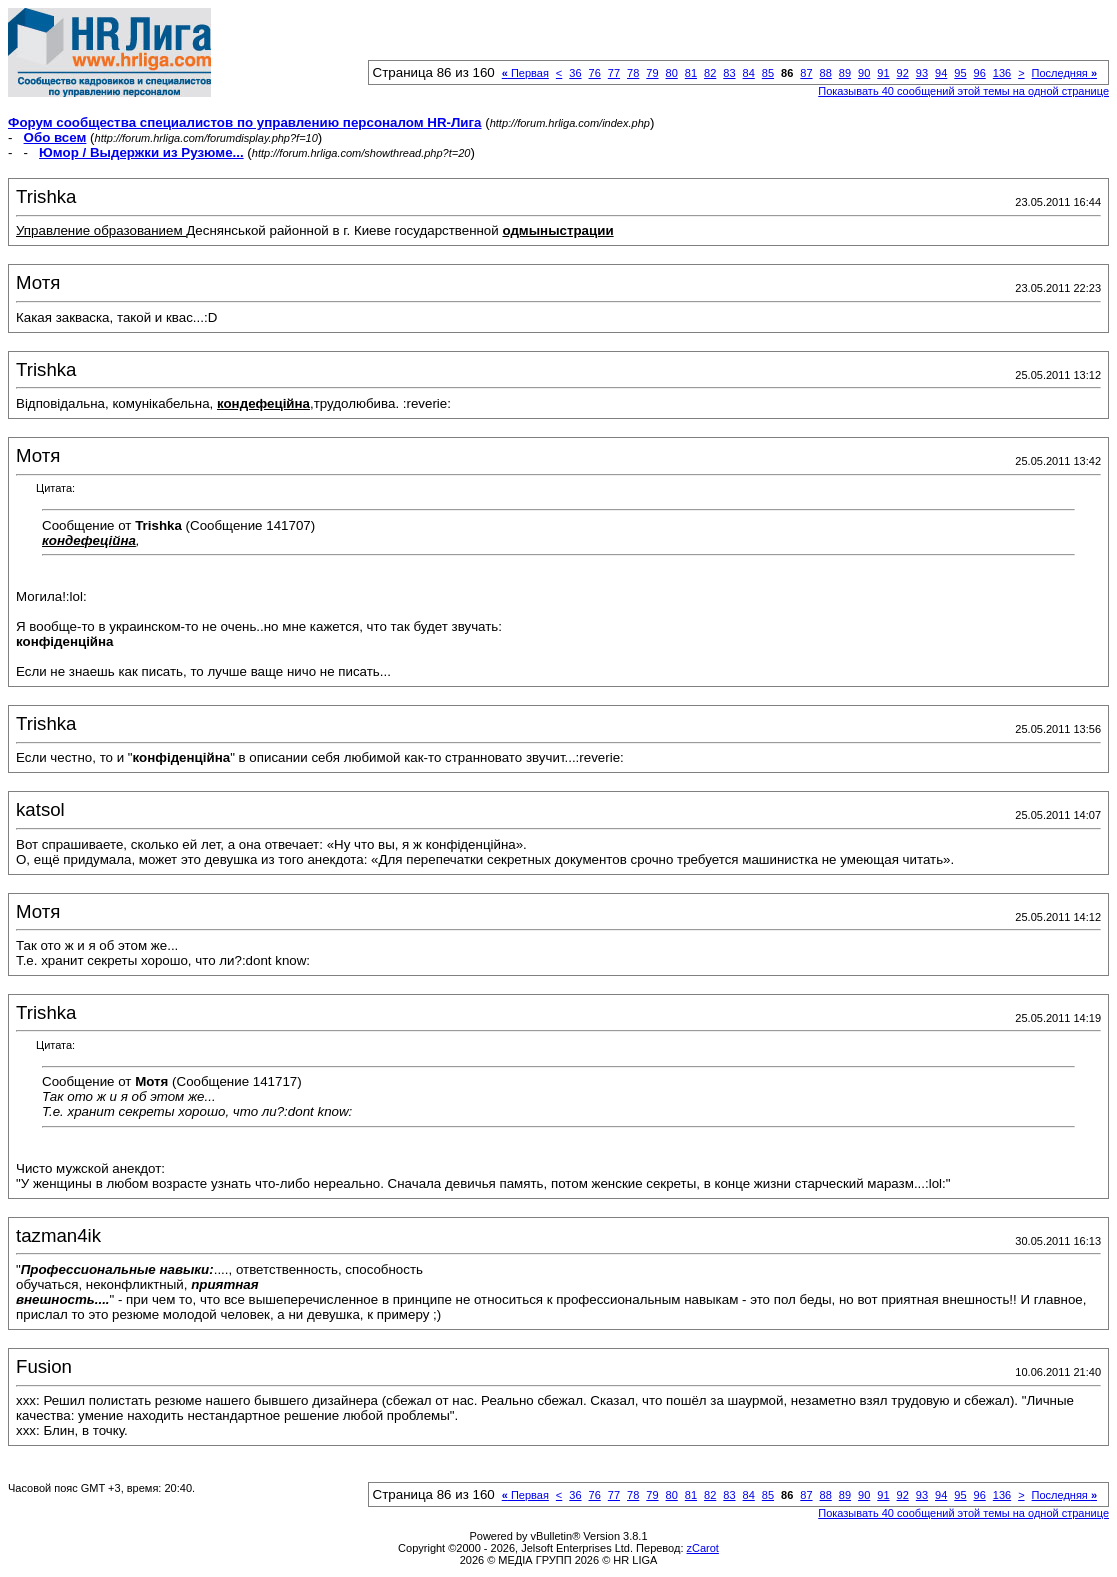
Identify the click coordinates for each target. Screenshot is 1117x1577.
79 (652, 73)
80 (672, 73)
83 (729, 73)
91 (883, 73)
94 (941, 73)
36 (575, 73)
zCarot (703, 1548)
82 (710, 73)
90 (864, 73)
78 (633, 73)
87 (806, 73)
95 (960, 73)
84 (749, 73)
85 (768, 73)
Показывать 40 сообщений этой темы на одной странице (963, 91)
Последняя (1064, 73)
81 (691, 73)
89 (845, 73)
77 (614, 73)
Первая (525, 73)
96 (980, 73)
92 (903, 73)
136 (1002, 73)
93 (922, 73)
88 (826, 73)
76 (595, 73)
